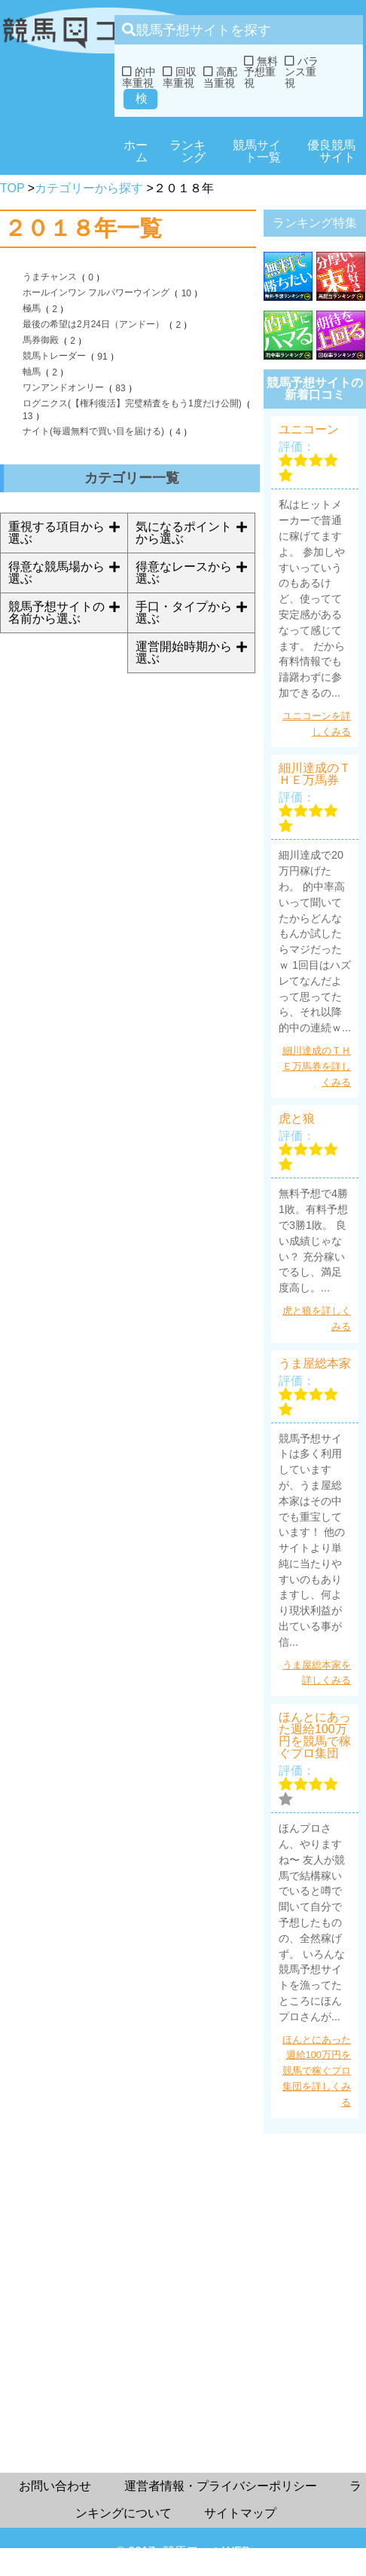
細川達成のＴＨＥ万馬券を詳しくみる (316, 1066)
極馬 (32, 308)
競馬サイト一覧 (257, 151)
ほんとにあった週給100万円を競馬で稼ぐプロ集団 (315, 1735)
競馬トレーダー (54, 355)
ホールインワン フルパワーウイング (96, 292)
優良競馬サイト (331, 151)
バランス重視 (302, 72)
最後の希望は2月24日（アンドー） (93, 324)
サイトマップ (240, 2513)
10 (186, 293)
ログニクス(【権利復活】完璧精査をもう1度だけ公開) (132, 403)
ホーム (136, 151)
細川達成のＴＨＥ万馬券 (315, 774)
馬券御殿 (41, 340)
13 (27, 416)
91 (102, 356)
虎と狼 (297, 1119)
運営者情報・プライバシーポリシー (220, 2486)
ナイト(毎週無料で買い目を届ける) (93, 431)
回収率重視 (180, 77)
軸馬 (32, 371)
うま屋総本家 (315, 1364)
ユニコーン (309, 430)
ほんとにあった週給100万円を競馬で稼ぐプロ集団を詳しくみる (316, 2071)
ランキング (187, 151)
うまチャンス (50, 276)
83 (120, 388)
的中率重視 (139, 77)
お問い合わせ (55, 2486)
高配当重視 (220, 77)
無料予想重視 (261, 72)
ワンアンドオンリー (63, 387)
